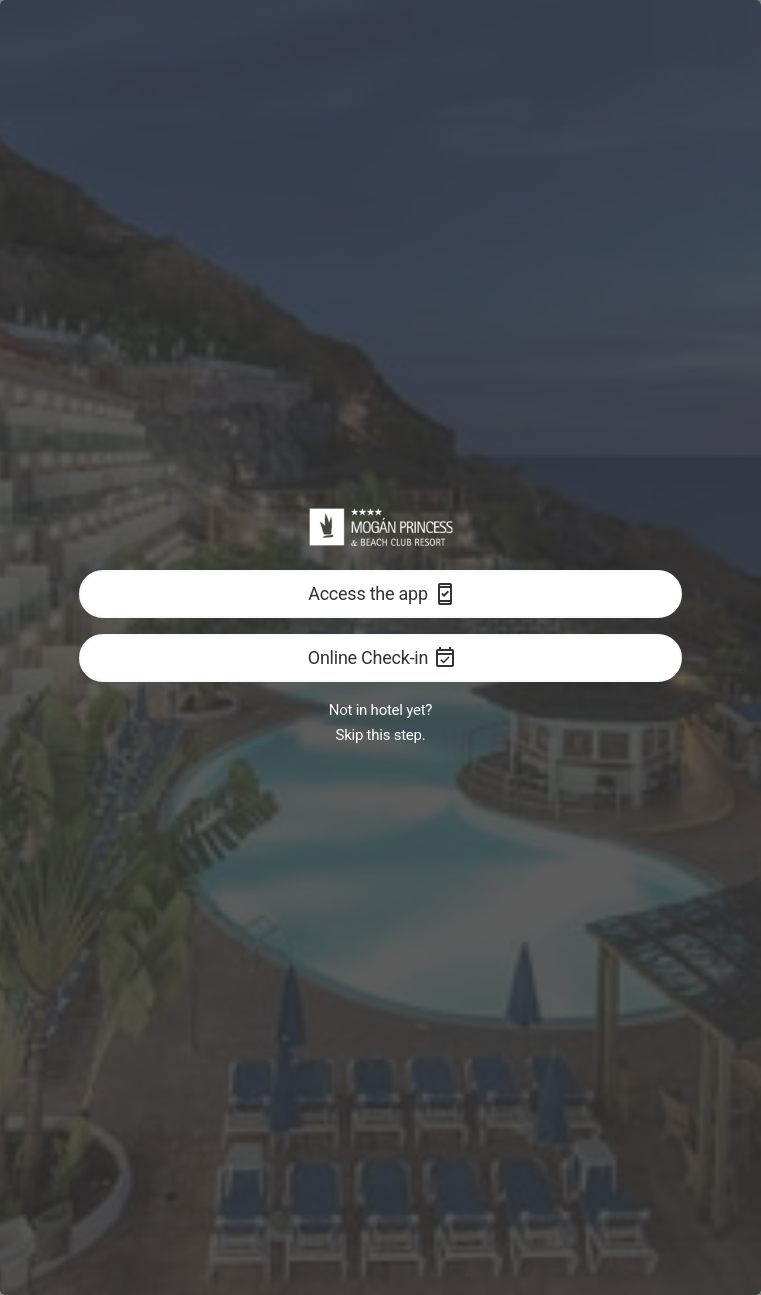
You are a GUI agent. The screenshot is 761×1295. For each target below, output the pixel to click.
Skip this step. (381, 735)
